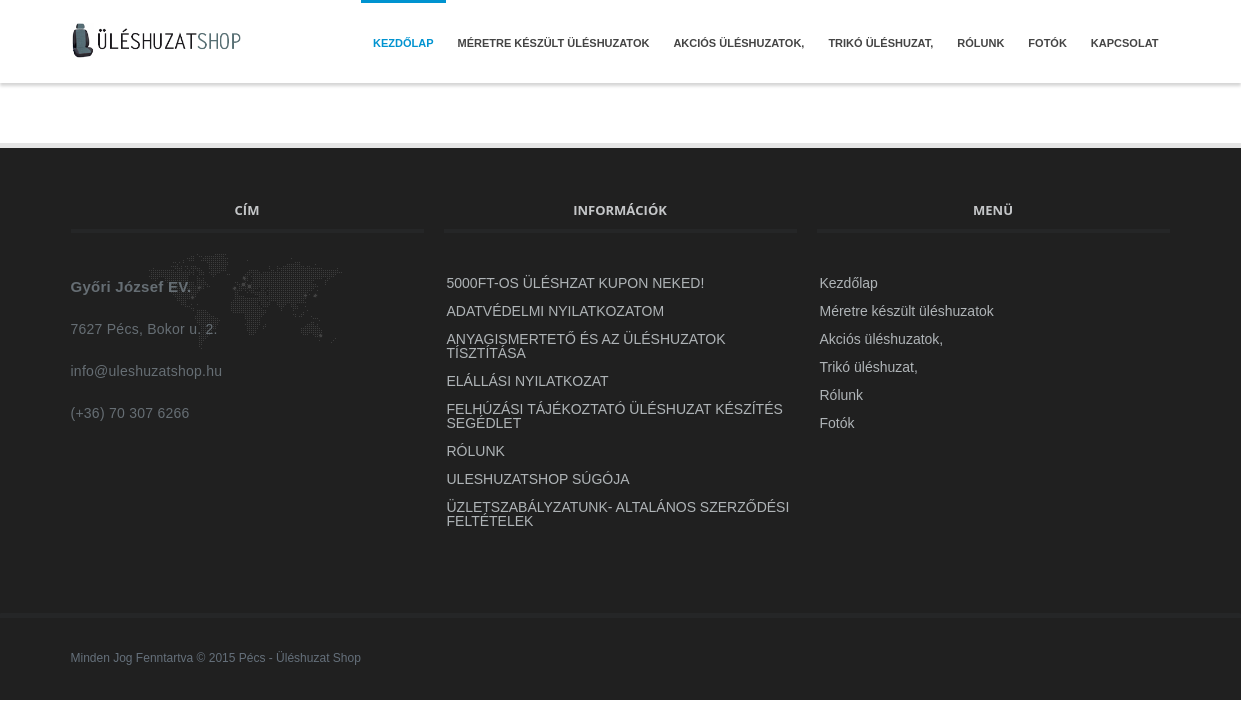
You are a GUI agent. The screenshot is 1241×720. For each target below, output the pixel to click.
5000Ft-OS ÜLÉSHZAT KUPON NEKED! (576, 283)
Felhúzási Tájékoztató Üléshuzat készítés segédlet (615, 416)
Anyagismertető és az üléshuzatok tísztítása (586, 346)
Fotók (1047, 43)
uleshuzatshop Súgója (538, 479)
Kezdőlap (403, 43)
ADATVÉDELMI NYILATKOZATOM (556, 311)
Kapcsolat (1125, 43)
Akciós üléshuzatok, (738, 43)
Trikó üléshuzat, (880, 43)
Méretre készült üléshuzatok (554, 43)
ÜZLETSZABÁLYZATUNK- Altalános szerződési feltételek (618, 514)
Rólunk (980, 43)
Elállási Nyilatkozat (528, 381)
